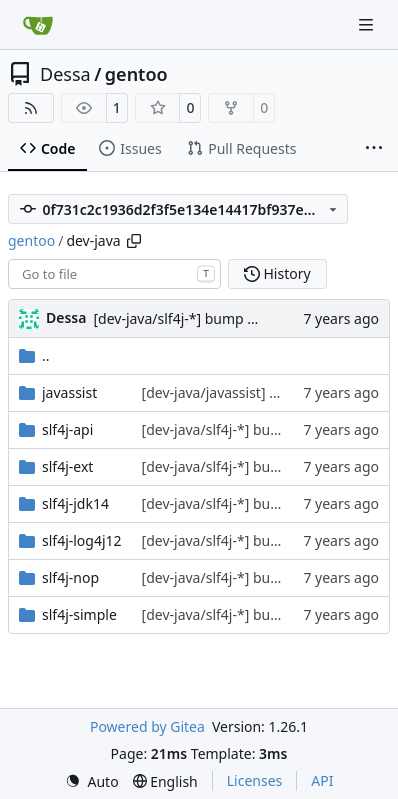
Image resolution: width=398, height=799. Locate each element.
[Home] (38, 25)
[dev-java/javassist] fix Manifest (244, 392)
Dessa (65, 74)
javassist (69, 392)
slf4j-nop (70, 577)
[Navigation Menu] (368, 24)
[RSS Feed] (31, 108)
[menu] (92, 781)
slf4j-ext (67, 466)
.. (34, 355)
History (277, 273)
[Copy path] (134, 241)
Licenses (255, 780)
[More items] (374, 149)
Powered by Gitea (147, 726)
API (322, 780)
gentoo (136, 74)
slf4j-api (67, 429)
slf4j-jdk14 (75, 503)
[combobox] (114, 274)
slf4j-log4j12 (82, 540)
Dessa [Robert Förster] (66, 317)
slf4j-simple (79, 614)
